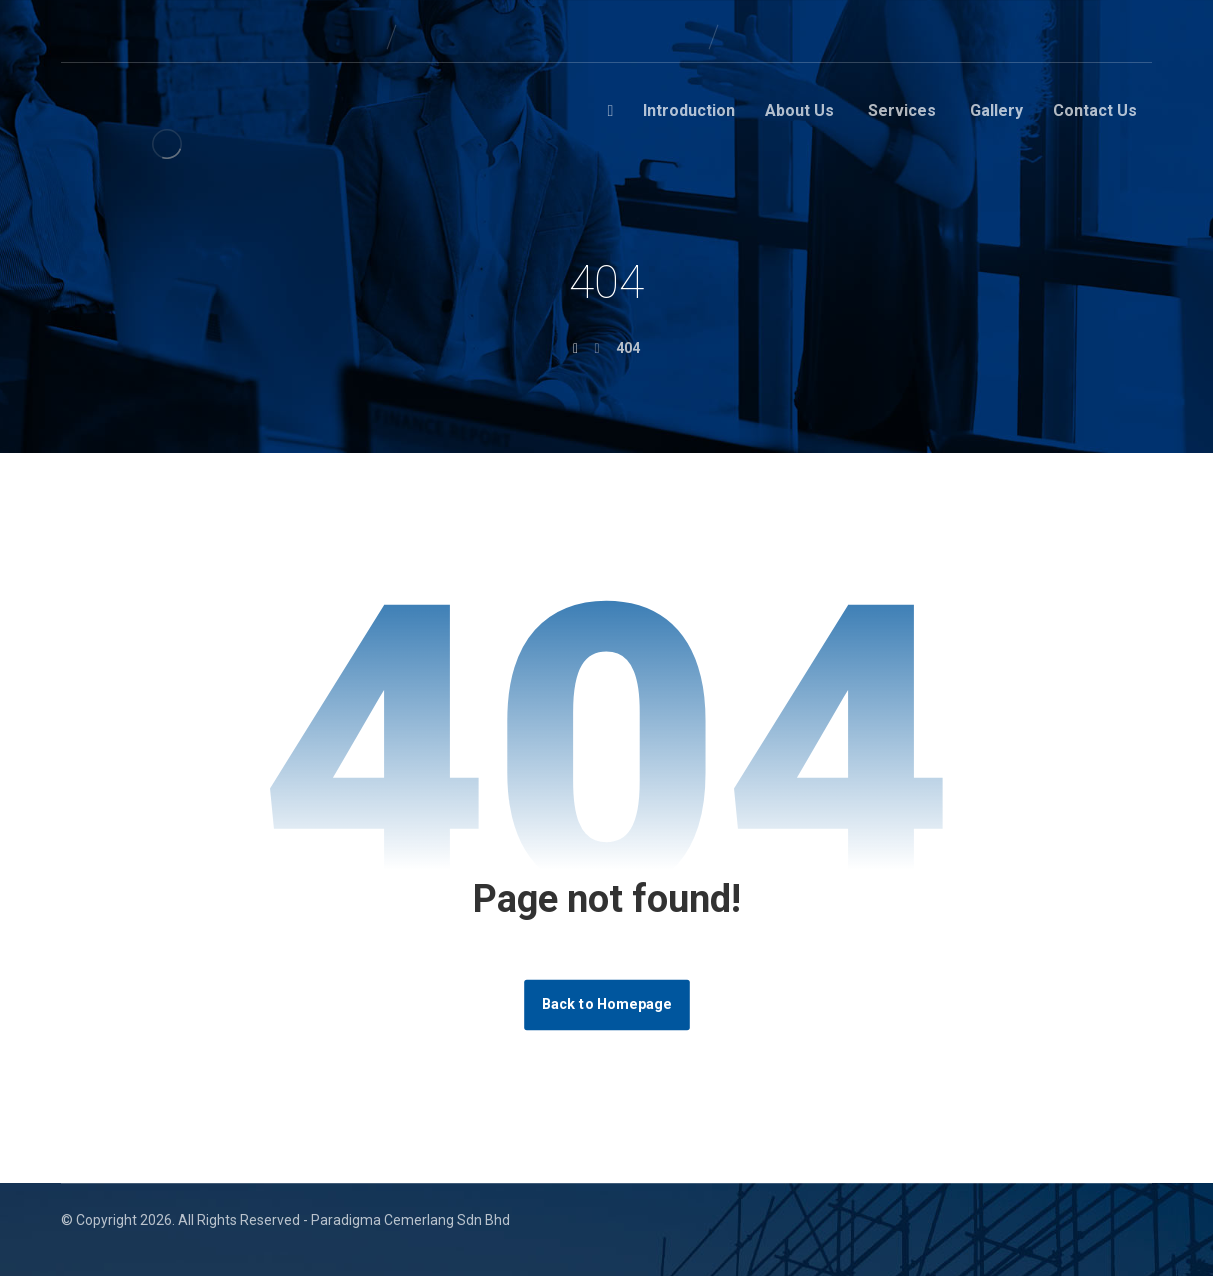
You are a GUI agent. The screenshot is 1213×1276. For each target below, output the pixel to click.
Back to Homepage (607, 1004)
